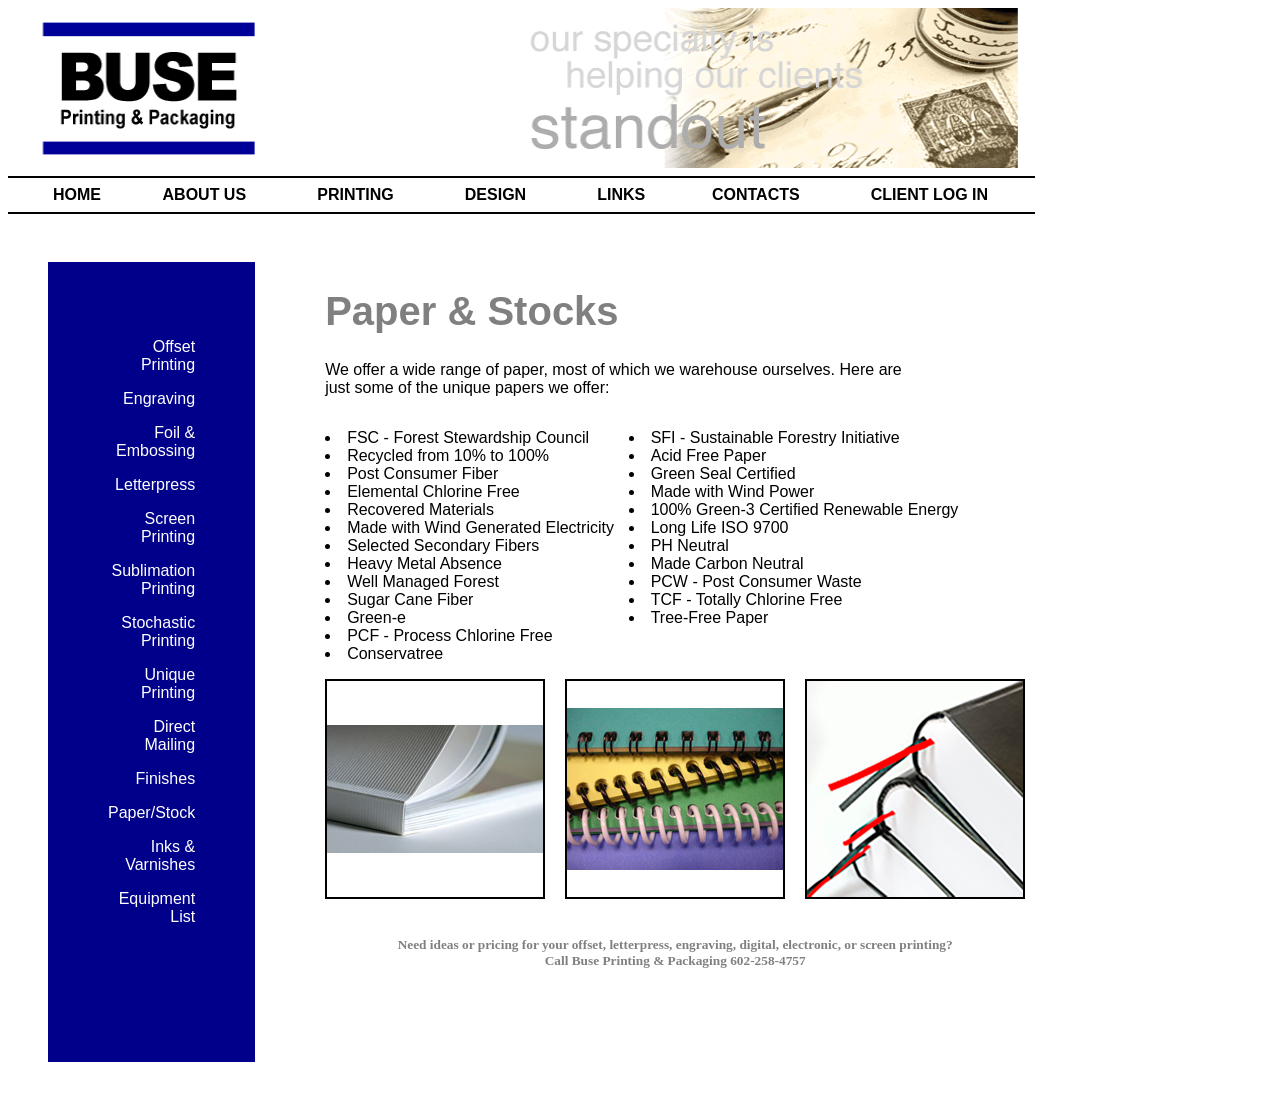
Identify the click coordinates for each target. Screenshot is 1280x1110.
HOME (77, 194)
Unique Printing (168, 683)
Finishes (166, 778)
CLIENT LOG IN (929, 194)
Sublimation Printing (154, 579)
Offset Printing (168, 355)
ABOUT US (205, 194)
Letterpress (155, 484)
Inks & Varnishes (160, 855)
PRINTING (355, 194)
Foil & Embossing (155, 441)
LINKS (621, 194)
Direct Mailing (169, 735)
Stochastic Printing (158, 631)
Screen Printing (168, 527)
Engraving (159, 398)
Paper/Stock (151, 812)
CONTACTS (756, 194)
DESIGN (495, 194)
